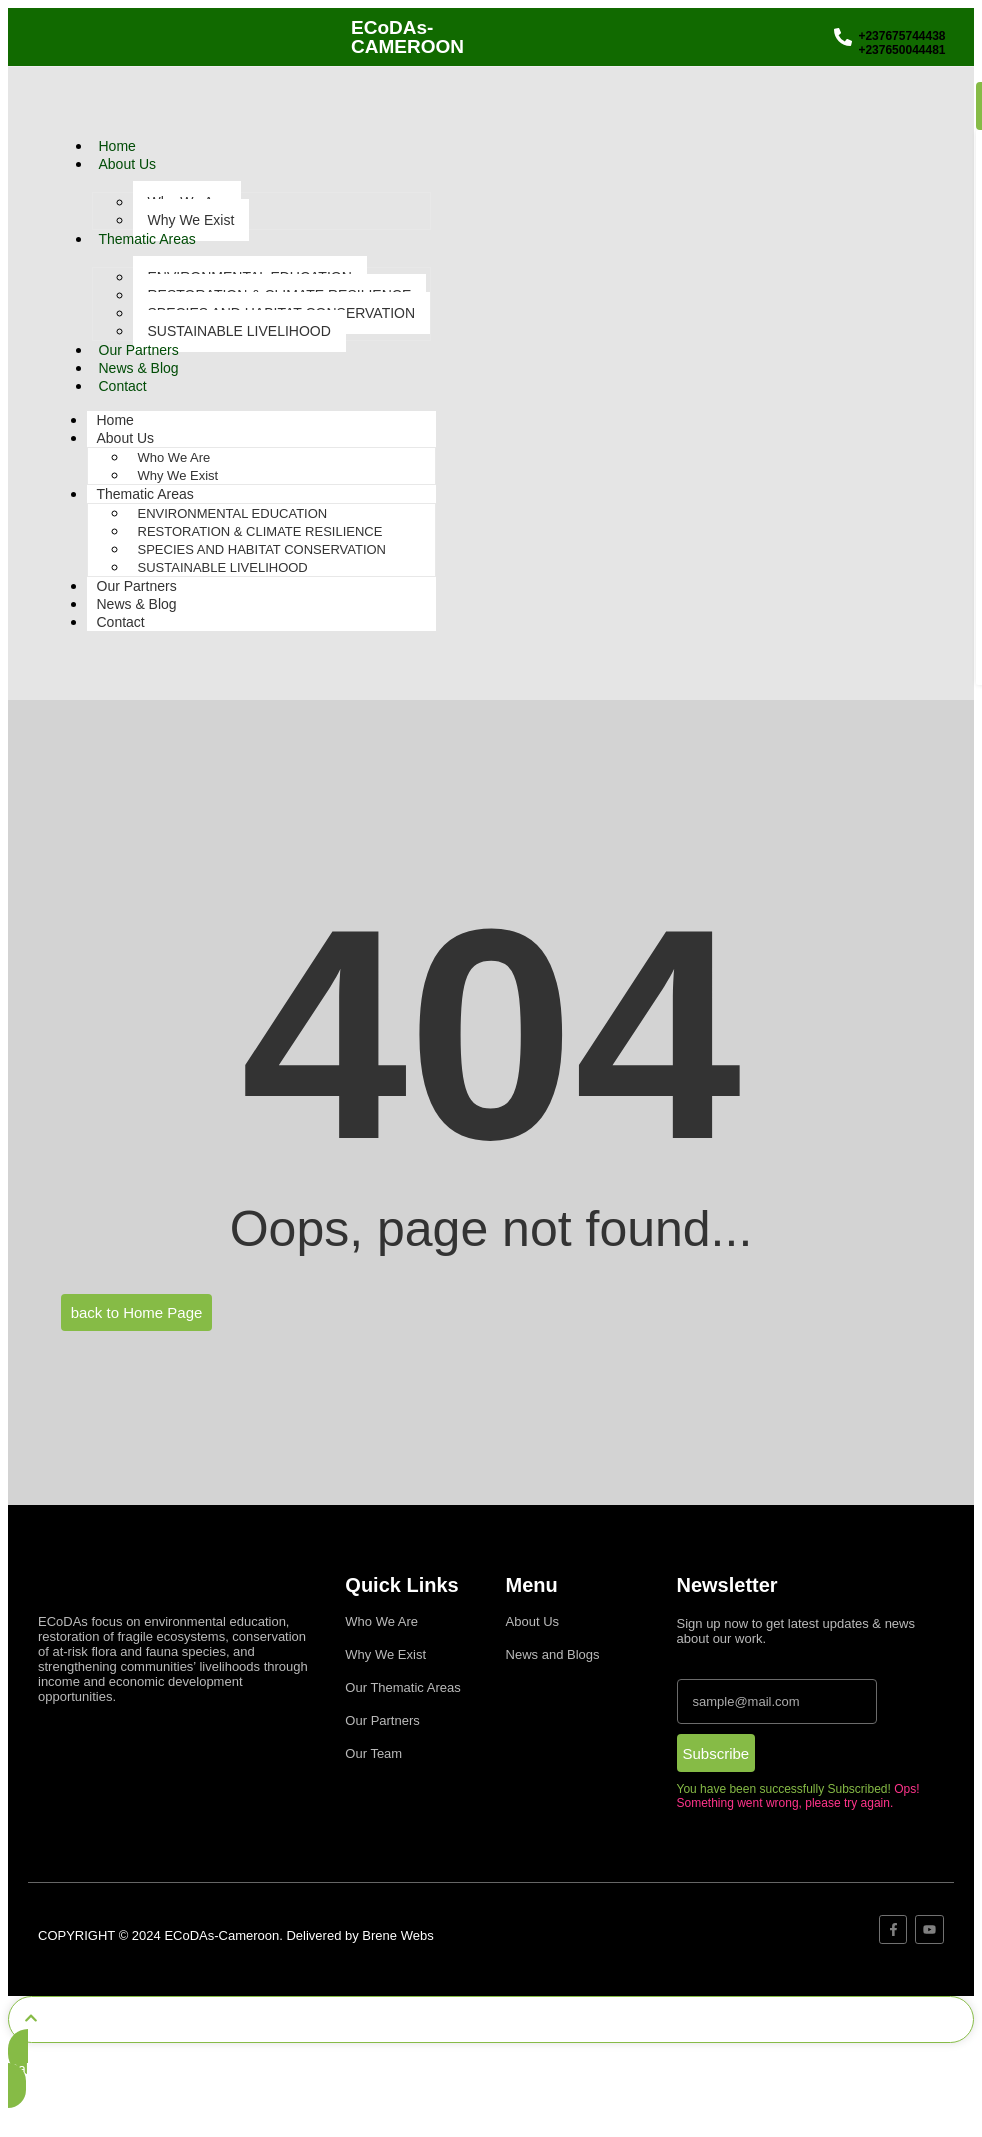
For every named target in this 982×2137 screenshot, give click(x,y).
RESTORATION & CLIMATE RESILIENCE (260, 531)
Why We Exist (191, 220)
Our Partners (139, 350)
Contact (123, 386)
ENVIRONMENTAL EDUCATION (233, 513)
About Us (128, 164)
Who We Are (174, 457)
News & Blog (139, 368)
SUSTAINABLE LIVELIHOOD (239, 331)
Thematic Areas (147, 239)
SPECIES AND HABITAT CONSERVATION (262, 549)
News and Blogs (553, 1654)
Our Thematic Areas (402, 1687)
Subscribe (716, 1753)
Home (117, 146)
